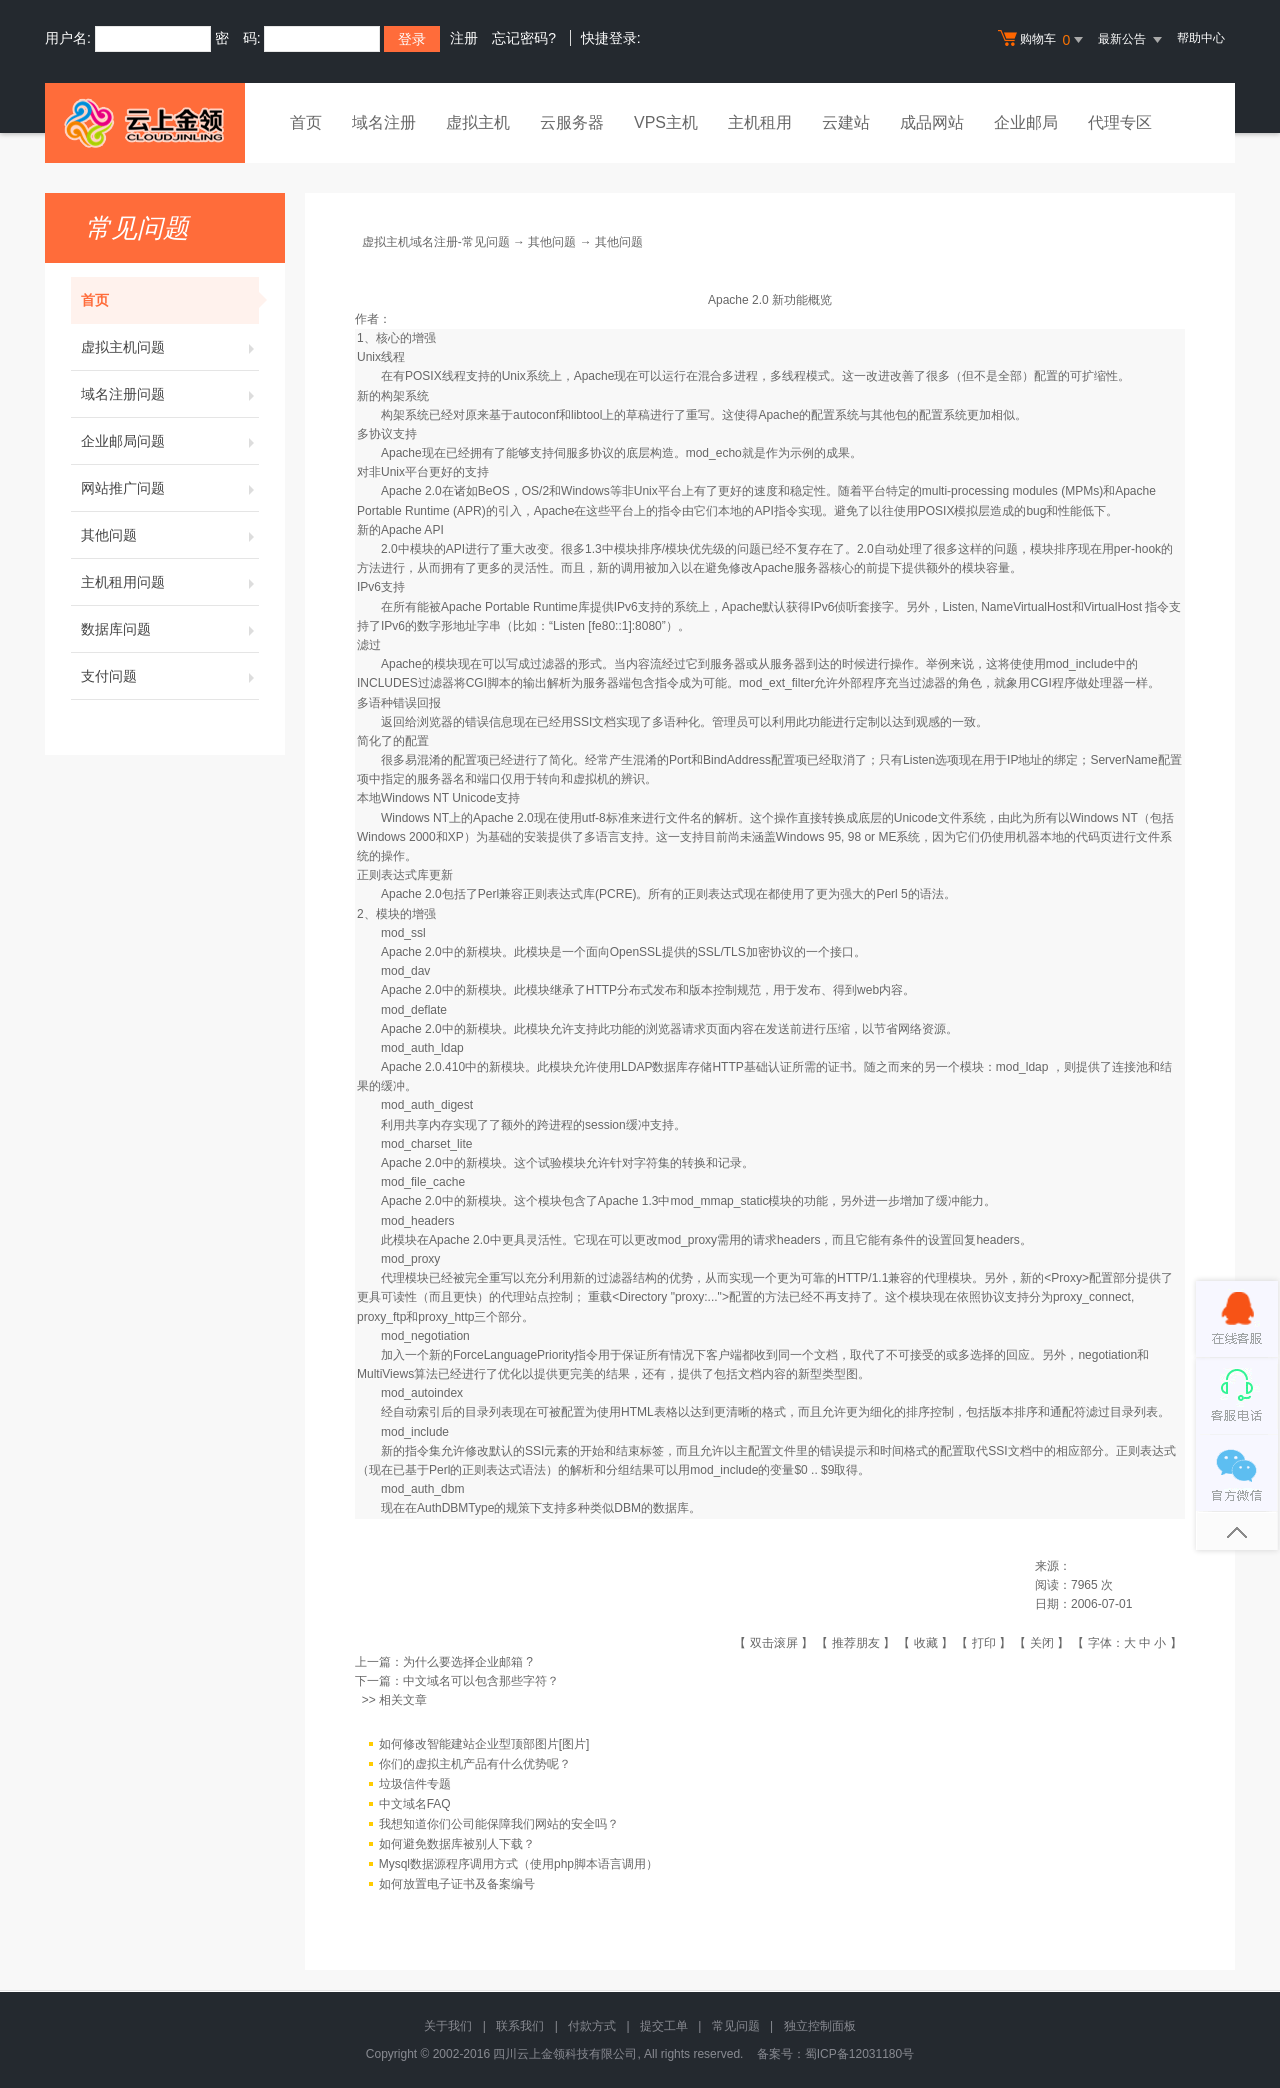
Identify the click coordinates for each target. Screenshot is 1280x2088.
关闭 (1042, 1643)
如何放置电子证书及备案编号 (457, 1884)
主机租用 (760, 122)
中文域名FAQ (415, 1804)
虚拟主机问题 (170, 347)
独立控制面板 (820, 2026)
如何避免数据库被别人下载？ (457, 1844)
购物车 (1043, 40)
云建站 (846, 122)
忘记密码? (524, 38)
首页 (306, 122)
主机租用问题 (170, 582)
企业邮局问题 (170, 441)
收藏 (926, 1643)
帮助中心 (1201, 38)
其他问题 (170, 535)
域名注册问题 (170, 394)
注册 (464, 38)
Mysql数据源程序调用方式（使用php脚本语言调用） (518, 1864)
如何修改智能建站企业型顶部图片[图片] (484, 1744)
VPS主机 (666, 122)
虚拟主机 (478, 122)
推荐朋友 (856, 1643)
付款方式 (592, 2026)
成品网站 (932, 122)
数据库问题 (170, 629)
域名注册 (384, 122)
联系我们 (520, 2026)
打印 (984, 1643)
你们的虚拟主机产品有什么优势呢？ (475, 1764)
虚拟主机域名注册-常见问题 (436, 242)
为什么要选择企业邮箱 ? (468, 1662)
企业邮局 (1026, 122)
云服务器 (572, 122)
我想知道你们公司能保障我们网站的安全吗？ (499, 1824)
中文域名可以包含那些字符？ (481, 1681)
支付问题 (170, 676)
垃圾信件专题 (415, 1784)
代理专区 (1120, 122)
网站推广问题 (170, 488)
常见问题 (736, 2026)
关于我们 (448, 2026)
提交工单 (664, 2026)
